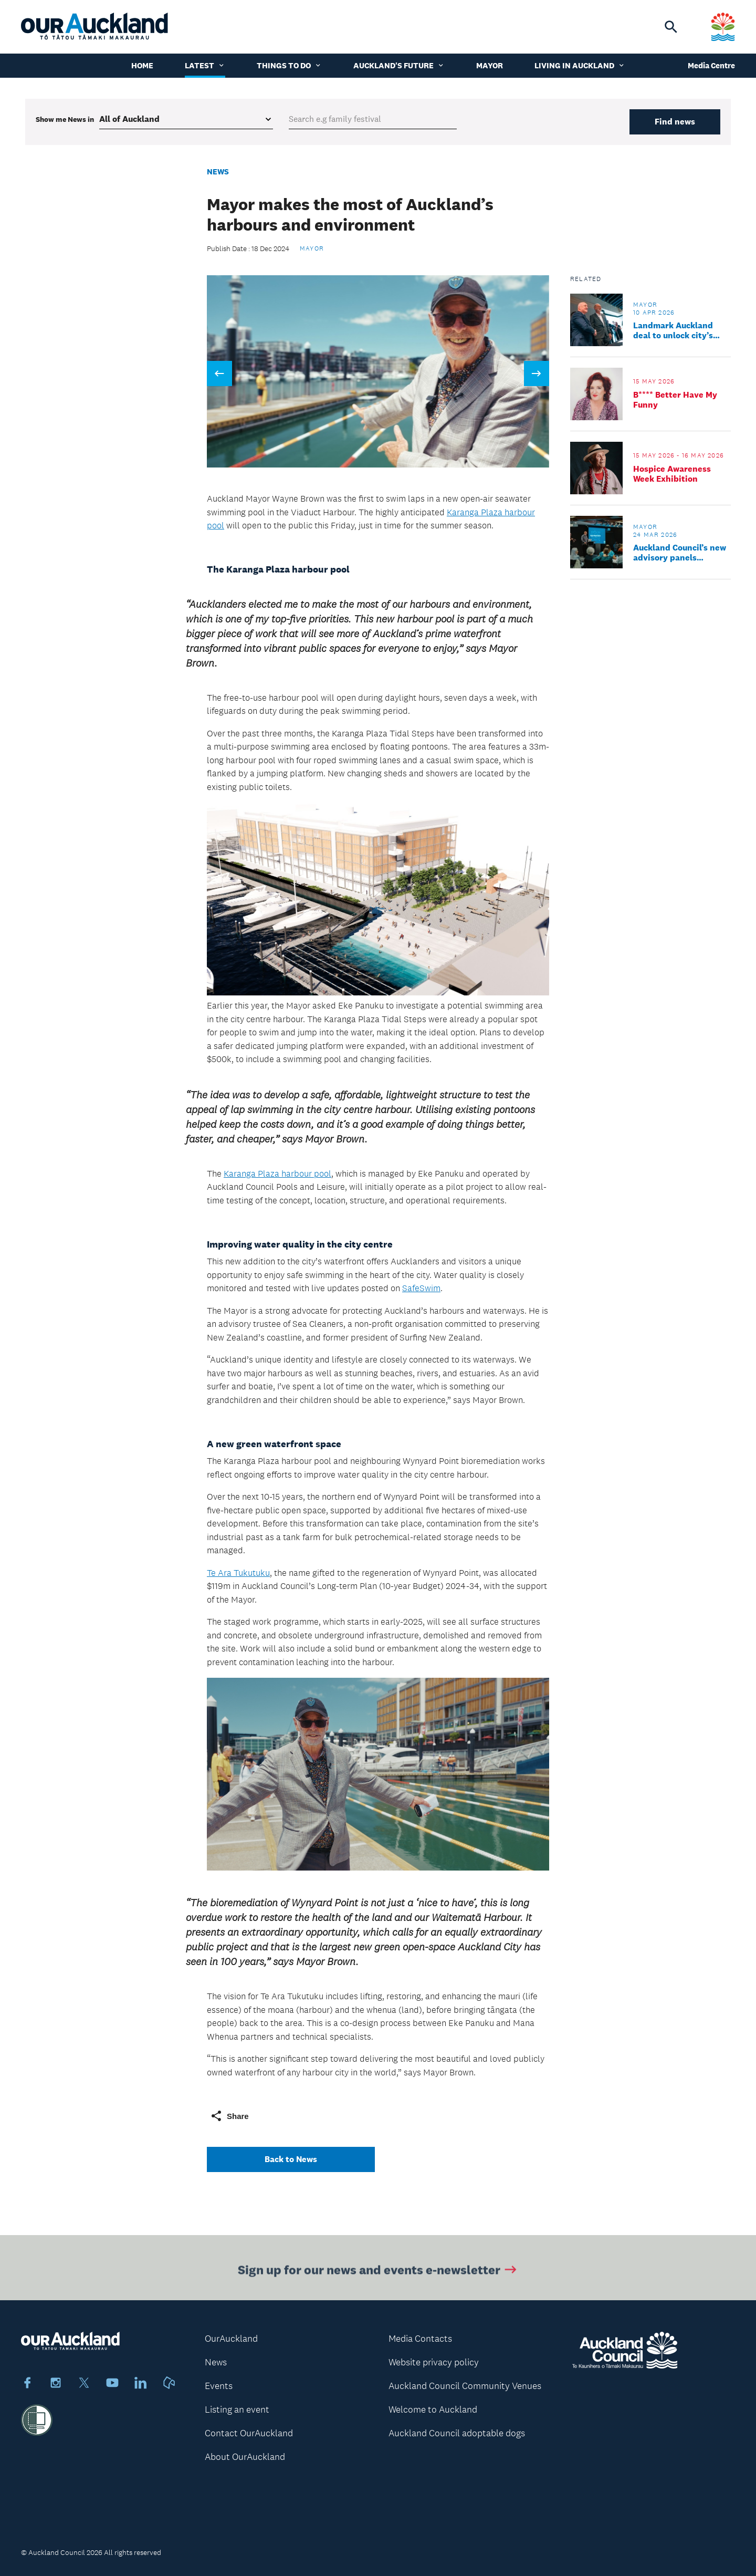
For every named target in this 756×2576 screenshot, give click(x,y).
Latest (205, 65)
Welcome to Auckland (432, 2409)
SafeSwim (421, 1288)
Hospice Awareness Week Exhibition (672, 474)
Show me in (65, 119)
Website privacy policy (433, 2362)
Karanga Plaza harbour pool (277, 1173)
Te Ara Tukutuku (238, 1572)
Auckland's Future (399, 65)
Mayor (489, 65)
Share (229, 2116)
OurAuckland (231, 2338)
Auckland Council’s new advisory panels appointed (679, 553)
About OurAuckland (245, 2457)
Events (219, 2386)
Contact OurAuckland (249, 2433)
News (218, 171)
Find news (675, 121)
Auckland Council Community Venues (464, 2386)
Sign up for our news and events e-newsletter (378, 2275)
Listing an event (237, 2409)
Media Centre (711, 65)
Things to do (289, 65)
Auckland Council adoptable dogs (456, 2433)
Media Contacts (420, 2338)
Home (142, 65)
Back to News (291, 2159)
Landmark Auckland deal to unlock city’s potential (673, 330)
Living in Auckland (579, 65)
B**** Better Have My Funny (675, 400)
